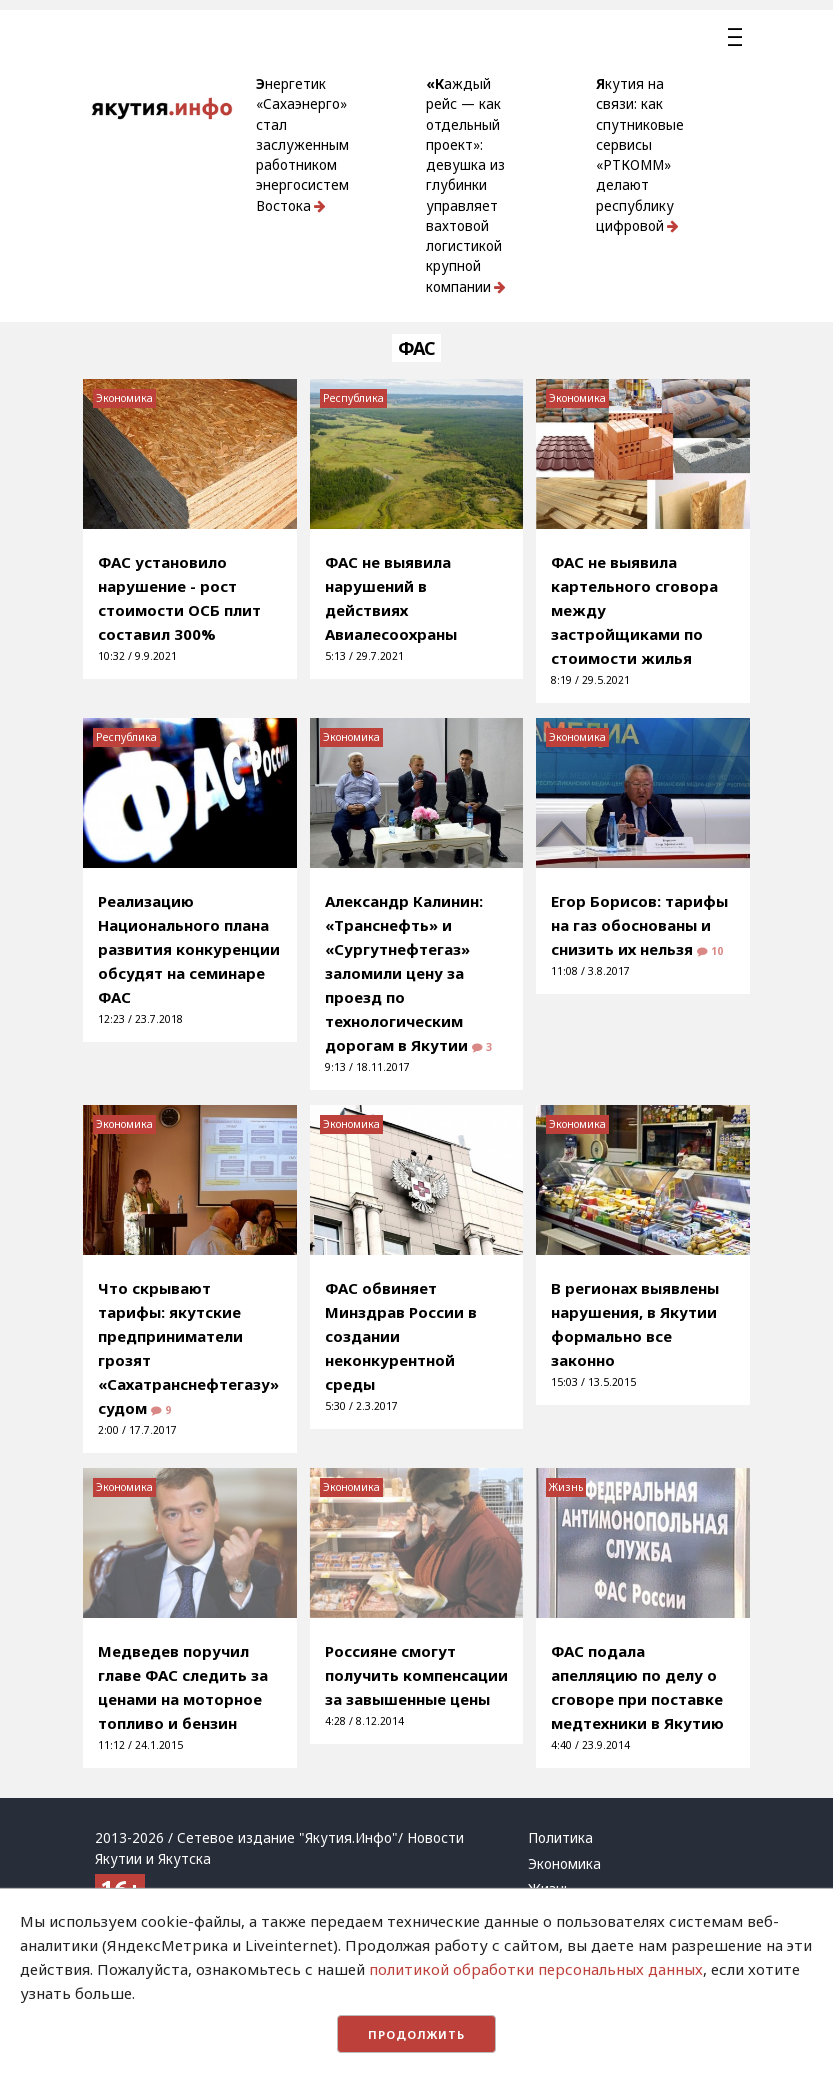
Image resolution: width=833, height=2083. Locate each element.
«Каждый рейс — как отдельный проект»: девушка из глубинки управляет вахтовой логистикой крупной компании (466, 185)
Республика (353, 398)
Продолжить (416, 2034)
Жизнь (566, 1487)
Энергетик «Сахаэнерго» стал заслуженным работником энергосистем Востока (302, 145)
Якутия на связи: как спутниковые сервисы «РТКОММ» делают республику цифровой (640, 155)
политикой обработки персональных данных (536, 1969)
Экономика (124, 398)
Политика (560, 1838)
